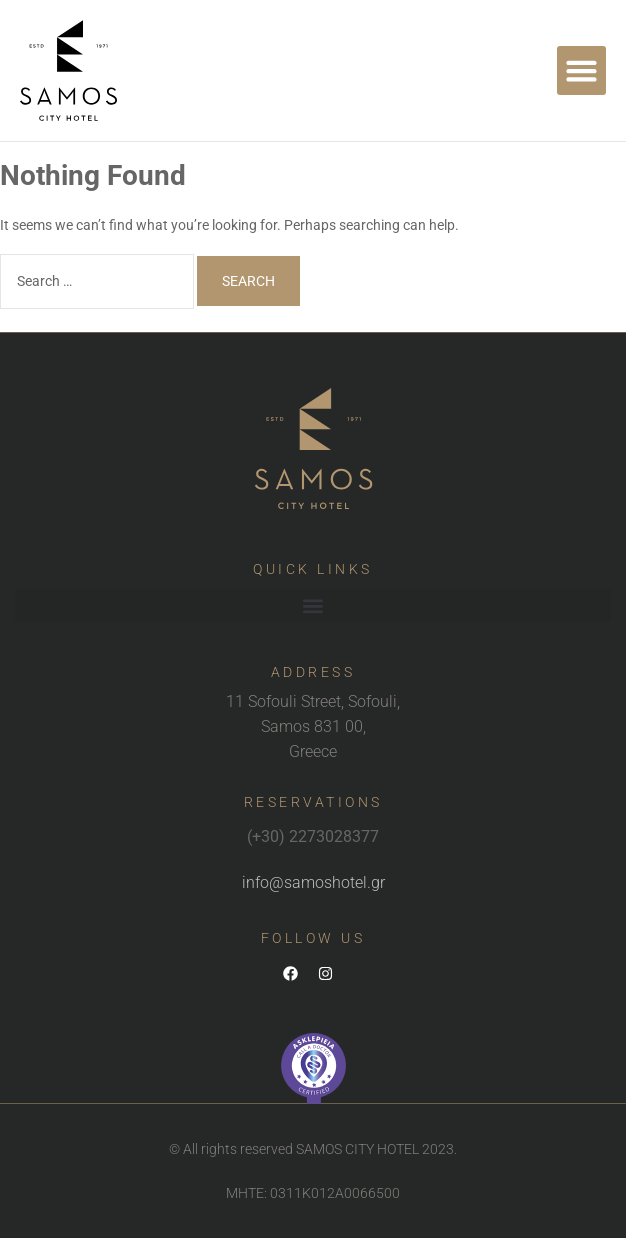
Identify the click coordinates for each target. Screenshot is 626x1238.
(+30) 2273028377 (313, 836)
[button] (582, 71)
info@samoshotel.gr (313, 882)
